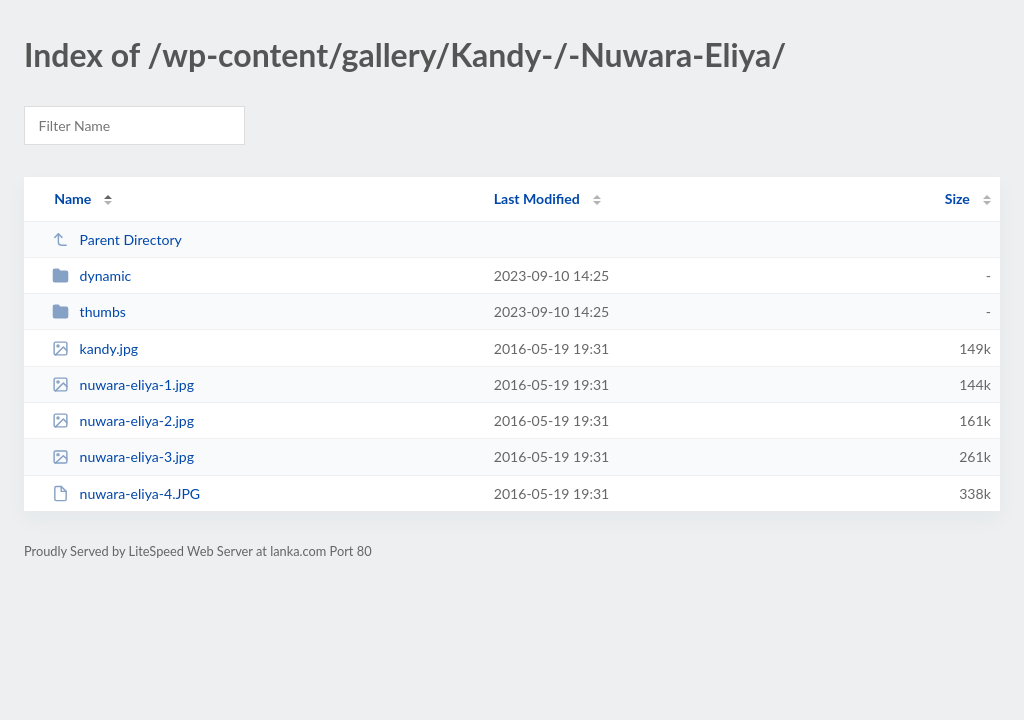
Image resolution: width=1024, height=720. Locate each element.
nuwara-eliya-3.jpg (123, 456)
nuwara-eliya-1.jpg (123, 384)
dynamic (91, 275)
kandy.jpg (95, 348)
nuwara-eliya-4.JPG (126, 493)
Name (72, 198)
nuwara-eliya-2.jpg (123, 420)
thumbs (89, 311)
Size (957, 198)
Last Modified (537, 198)
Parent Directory (117, 239)
